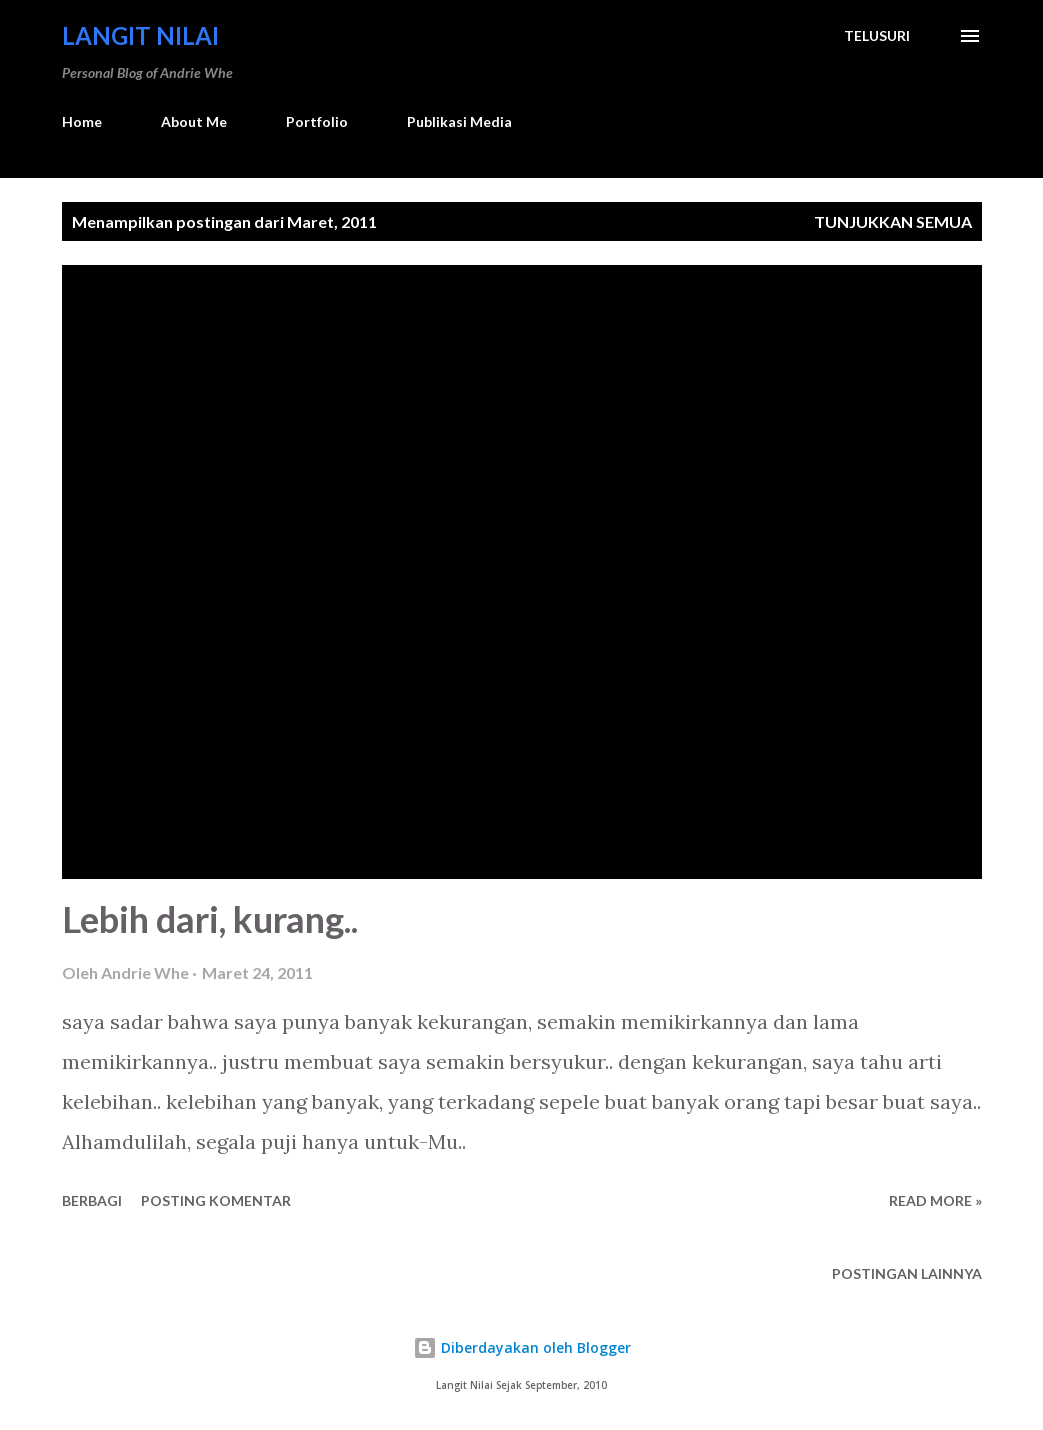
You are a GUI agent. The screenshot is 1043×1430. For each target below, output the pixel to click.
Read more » (935, 1200)
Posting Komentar (216, 1200)
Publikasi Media (459, 121)
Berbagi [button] (92, 1200)
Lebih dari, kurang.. (210, 919)
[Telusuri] (877, 36)
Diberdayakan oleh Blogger (522, 1347)
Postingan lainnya (907, 1273)
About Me (194, 121)
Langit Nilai (140, 35)
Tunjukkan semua (893, 221)
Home (82, 121)
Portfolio (317, 121)
